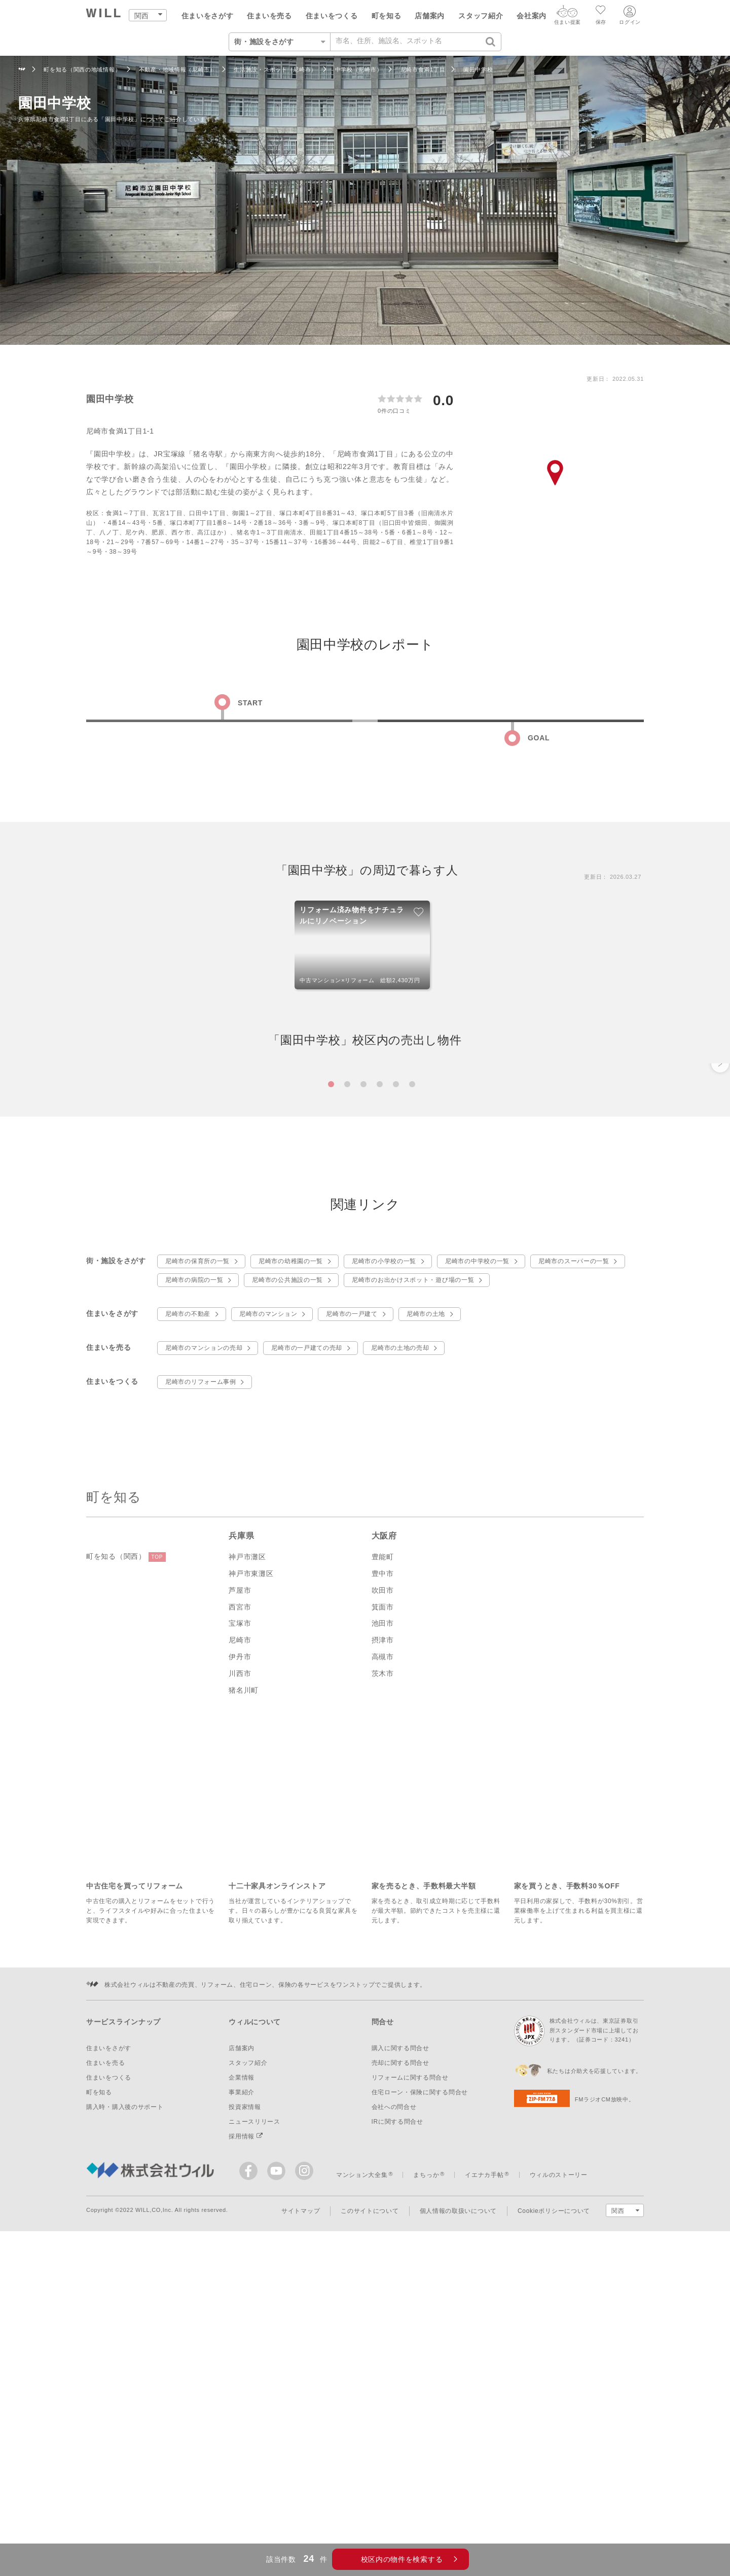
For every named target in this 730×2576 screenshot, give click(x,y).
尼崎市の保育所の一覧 (197, 1547)
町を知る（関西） (126, 1843)
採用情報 (246, 2422)
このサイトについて (369, 2496)
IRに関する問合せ (397, 2407)
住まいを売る (269, 16)
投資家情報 (245, 2392)
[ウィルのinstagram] (304, 2457)
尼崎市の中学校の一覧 (477, 1547)
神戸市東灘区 (251, 1859)
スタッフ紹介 (480, 16)
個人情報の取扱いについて (458, 2496)
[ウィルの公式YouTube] (278, 2459)
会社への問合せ (394, 2392)
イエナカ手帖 (484, 2460)
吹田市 (383, 1876)
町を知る (387, 16)
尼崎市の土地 (426, 1599)
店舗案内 (430, 16)
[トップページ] (103, 14)
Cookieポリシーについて (554, 2496)
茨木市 (383, 1959)
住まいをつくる (332, 16)
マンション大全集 (362, 2460)
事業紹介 (241, 2378)
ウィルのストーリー (559, 2460)
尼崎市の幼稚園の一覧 (291, 1547)
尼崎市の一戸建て (352, 1599)
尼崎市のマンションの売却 (203, 1633)
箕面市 (383, 1892)
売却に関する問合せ (400, 2348)
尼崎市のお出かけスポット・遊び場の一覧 (413, 1565)
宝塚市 (240, 1909)
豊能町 (383, 1843)
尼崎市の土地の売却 (400, 1633)
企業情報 (241, 2363)
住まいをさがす (207, 16)
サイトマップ (300, 2496)
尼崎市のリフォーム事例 (200, 1667)
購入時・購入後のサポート (124, 2392)
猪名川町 (244, 1976)
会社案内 (531, 16)
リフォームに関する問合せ (410, 2363)
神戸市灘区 (247, 1843)
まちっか (426, 2460)
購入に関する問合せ (400, 2334)
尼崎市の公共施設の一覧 (287, 1565)
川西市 (240, 1959)
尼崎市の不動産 (187, 1599)
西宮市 (240, 1892)
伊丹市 (240, 1943)
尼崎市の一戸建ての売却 (306, 1633)
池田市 (383, 1909)
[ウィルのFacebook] (250, 2459)
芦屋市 (240, 1876)
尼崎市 (240, 1926)
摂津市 (383, 1926)
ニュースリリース (254, 2407)
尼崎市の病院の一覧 (194, 1565)
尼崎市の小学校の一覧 (384, 1547)
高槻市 (383, 1943)
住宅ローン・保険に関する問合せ (420, 2378)
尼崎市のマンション (268, 1599)
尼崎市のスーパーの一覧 (573, 1547)
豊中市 (383, 1859)
